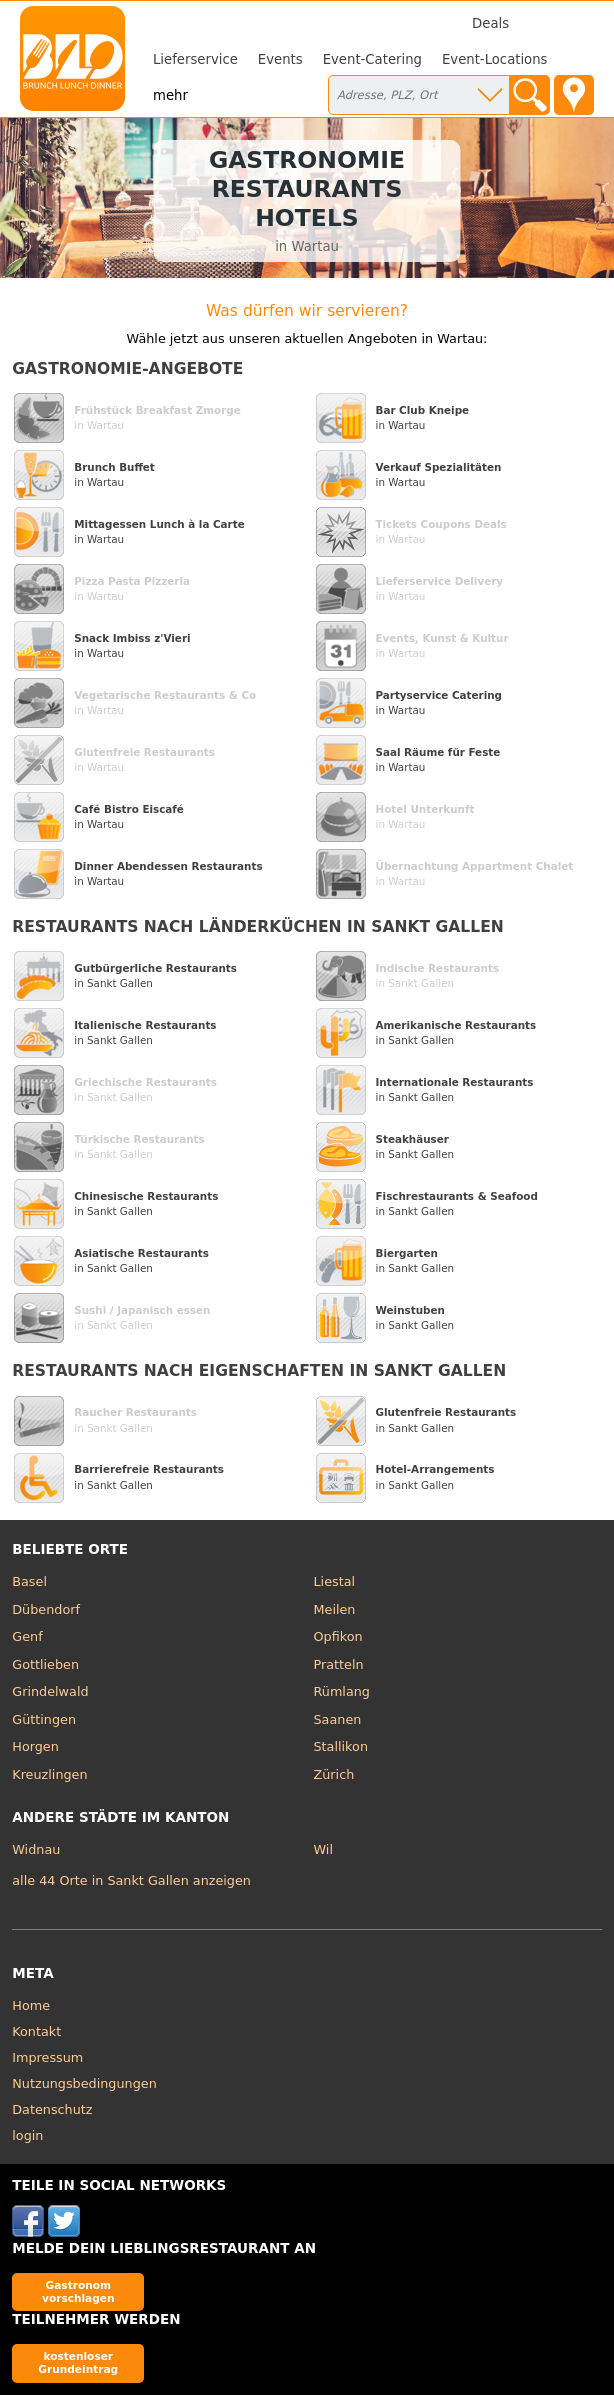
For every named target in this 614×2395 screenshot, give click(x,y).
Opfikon (338, 1636)
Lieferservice (195, 59)
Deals (490, 23)
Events (280, 59)
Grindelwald (50, 1691)
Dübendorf (46, 1609)
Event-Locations (495, 59)
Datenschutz (52, 2109)
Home (31, 2005)
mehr (170, 95)
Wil (323, 1849)
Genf (27, 1636)
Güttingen (44, 1719)
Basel (29, 1581)
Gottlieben (45, 1664)
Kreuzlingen (49, 1774)
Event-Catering (372, 59)
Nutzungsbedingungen (84, 2083)
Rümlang (342, 1691)
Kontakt (36, 2031)
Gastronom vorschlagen (78, 2291)
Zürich (334, 1774)
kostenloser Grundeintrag (78, 2362)
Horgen (35, 1746)
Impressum (47, 2057)
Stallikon (341, 1746)
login (27, 2135)
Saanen (338, 1719)
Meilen (335, 1609)
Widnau (36, 1849)
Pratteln (339, 1664)
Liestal (335, 1581)
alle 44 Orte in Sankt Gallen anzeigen (131, 1880)
